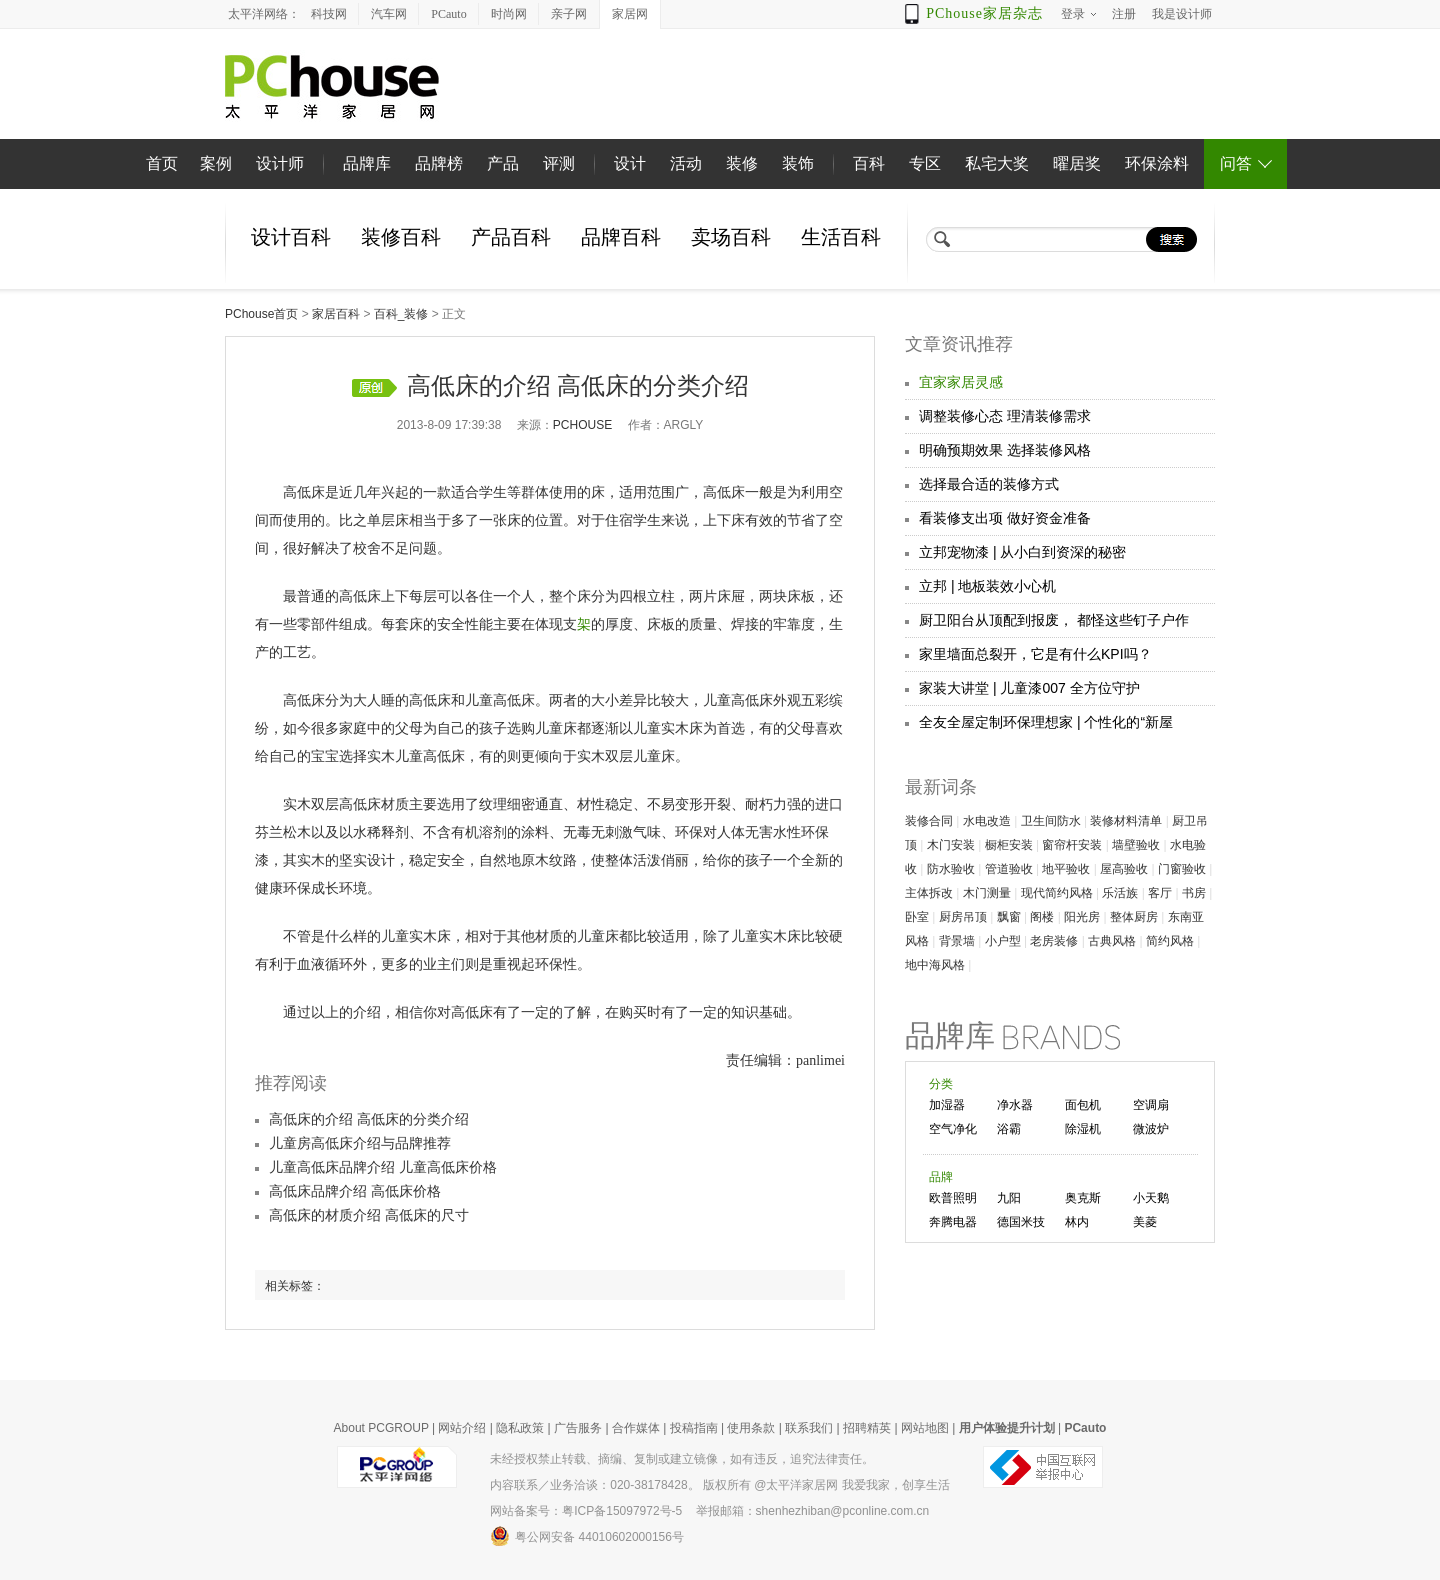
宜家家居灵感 (961, 382)
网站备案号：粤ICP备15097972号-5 (586, 1511)
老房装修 (1054, 941)
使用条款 (751, 1428)
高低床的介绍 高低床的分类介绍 (369, 1119)
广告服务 (578, 1428)
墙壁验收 (1136, 845)
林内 (1077, 1222)
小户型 (1003, 941)
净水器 (1015, 1105)
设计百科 (291, 237)
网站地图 (925, 1428)
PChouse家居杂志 (984, 13)
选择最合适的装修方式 (989, 484)
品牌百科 (621, 237)
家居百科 (336, 314)
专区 (925, 163)
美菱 (1145, 1222)
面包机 (1083, 1105)
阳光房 (1082, 917)
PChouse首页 (261, 314)
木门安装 (951, 845)
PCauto (448, 14)
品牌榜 (439, 163)
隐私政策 (520, 1428)
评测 (559, 163)
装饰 (798, 163)
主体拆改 (929, 893)
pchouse (582, 425)
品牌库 (367, 163)
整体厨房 (1134, 917)
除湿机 (1083, 1129)
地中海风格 (935, 965)
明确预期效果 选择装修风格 (1005, 450)
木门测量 (987, 893)
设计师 (280, 163)
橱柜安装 (1009, 845)
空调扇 (1151, 1105)
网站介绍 (462, 1428)
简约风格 (1170, 941)
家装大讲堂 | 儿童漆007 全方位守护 (1029, 688)
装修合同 (929, 821)
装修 (742, 163)
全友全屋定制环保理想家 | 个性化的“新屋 (1046, 722)
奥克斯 (1083, 1198)
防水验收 (951, 869)
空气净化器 (953, 1130)
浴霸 (1009, 1129)
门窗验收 (1182, 869)
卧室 (917, 917)
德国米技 (1021, 1222)
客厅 (1160, 893)
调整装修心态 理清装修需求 (1005, 416)
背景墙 (957, 941)
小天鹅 (1151, 1198)
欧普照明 (953, 1198)
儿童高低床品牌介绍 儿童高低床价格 (383, 1167)
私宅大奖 (997, 163)
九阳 (1009, 1198)
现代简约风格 (1057, 893)
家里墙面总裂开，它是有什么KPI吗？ (1035, 654)
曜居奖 (1077, 163)
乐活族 (1120, 893)
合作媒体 (636, 1428)
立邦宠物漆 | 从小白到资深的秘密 (1022, 552)
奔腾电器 (953, 1222)
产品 (503, 163)
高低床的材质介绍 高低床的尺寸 (369, 1215)
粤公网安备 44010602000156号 (587, 1536)
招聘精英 (867, 1428)
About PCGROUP (381, 1428)
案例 (216, 163)
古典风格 (1112, 941)
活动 (686, 163)
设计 (630, 163)
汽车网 (389, 14)
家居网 (630, 14)
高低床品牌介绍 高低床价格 (355, 1191)
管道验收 (1009, 869)
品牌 (941, 1177)
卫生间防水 (1051, 821)
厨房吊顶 (963, 917)
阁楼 (1042, 917)
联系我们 (809, 1428)
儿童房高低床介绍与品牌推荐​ (360, 1143)
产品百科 (511, 237)
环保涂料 (1157, 163)
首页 (162, 163)
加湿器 (947, 1105)
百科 (869, 163)
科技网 (329, 14)
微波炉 (1151, 1129)
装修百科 (401, 237)
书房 (1194, 893)
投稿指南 (694, 1428)
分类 (941, 1084)
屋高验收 (1124, 869)
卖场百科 (731, 237)
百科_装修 (401, 314)
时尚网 (509, 14)
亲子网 (569, 14)
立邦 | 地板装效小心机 (987, 586)
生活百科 (841, 237)
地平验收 (1066, 869)
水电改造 (987, 821)
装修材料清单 (1126, 821)
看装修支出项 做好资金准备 (1005, 518)
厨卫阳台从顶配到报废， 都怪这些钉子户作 (1054, 620)
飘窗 (1009, 917)
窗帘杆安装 (1072, 845)
